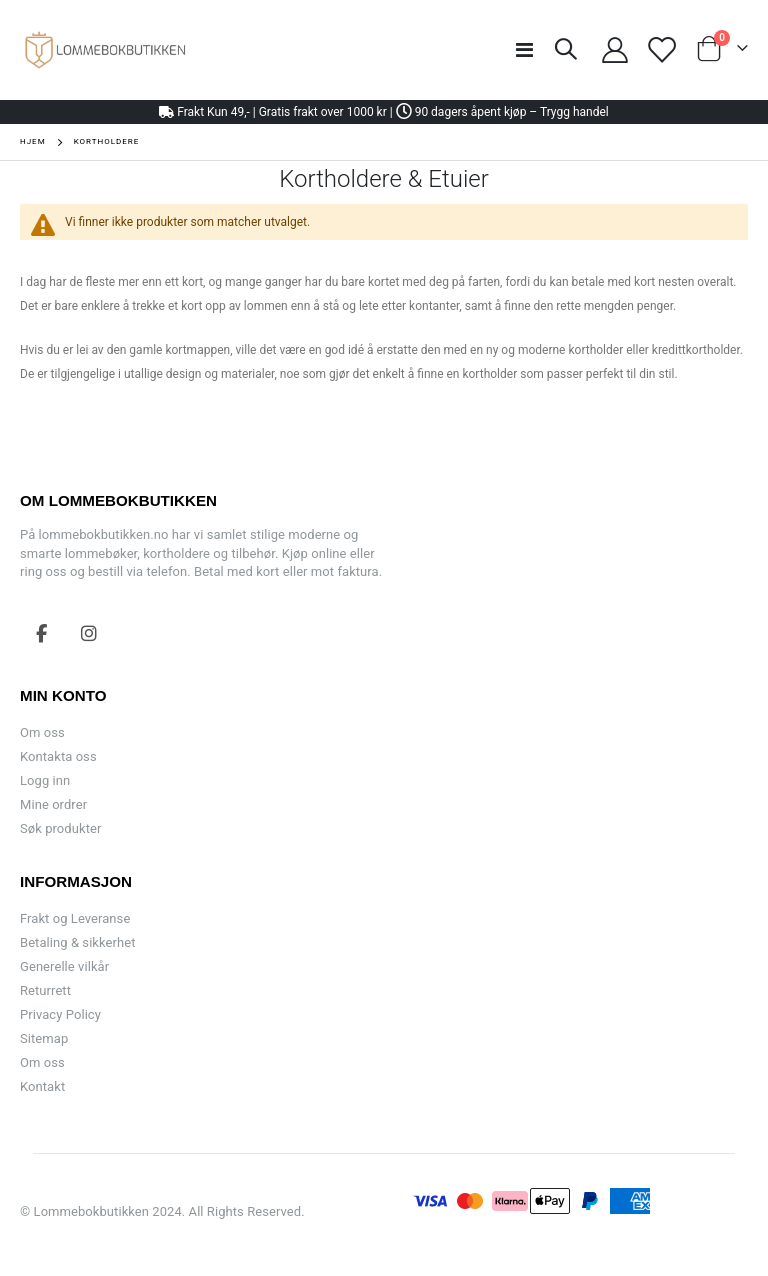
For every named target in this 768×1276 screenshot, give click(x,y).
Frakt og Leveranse (75, 918)
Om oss (42, 732)
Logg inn (45, 780)
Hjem (33, 141)
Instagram (89, 633)
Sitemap (44, 1038)
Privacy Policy (60, 1014)
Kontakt (42, 1086)
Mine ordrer (53, 804)
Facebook (42, 633)
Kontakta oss (58, 756)
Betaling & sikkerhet (77, 942)
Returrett (45, 990)
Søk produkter (60, 828)
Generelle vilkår (64, 966)
